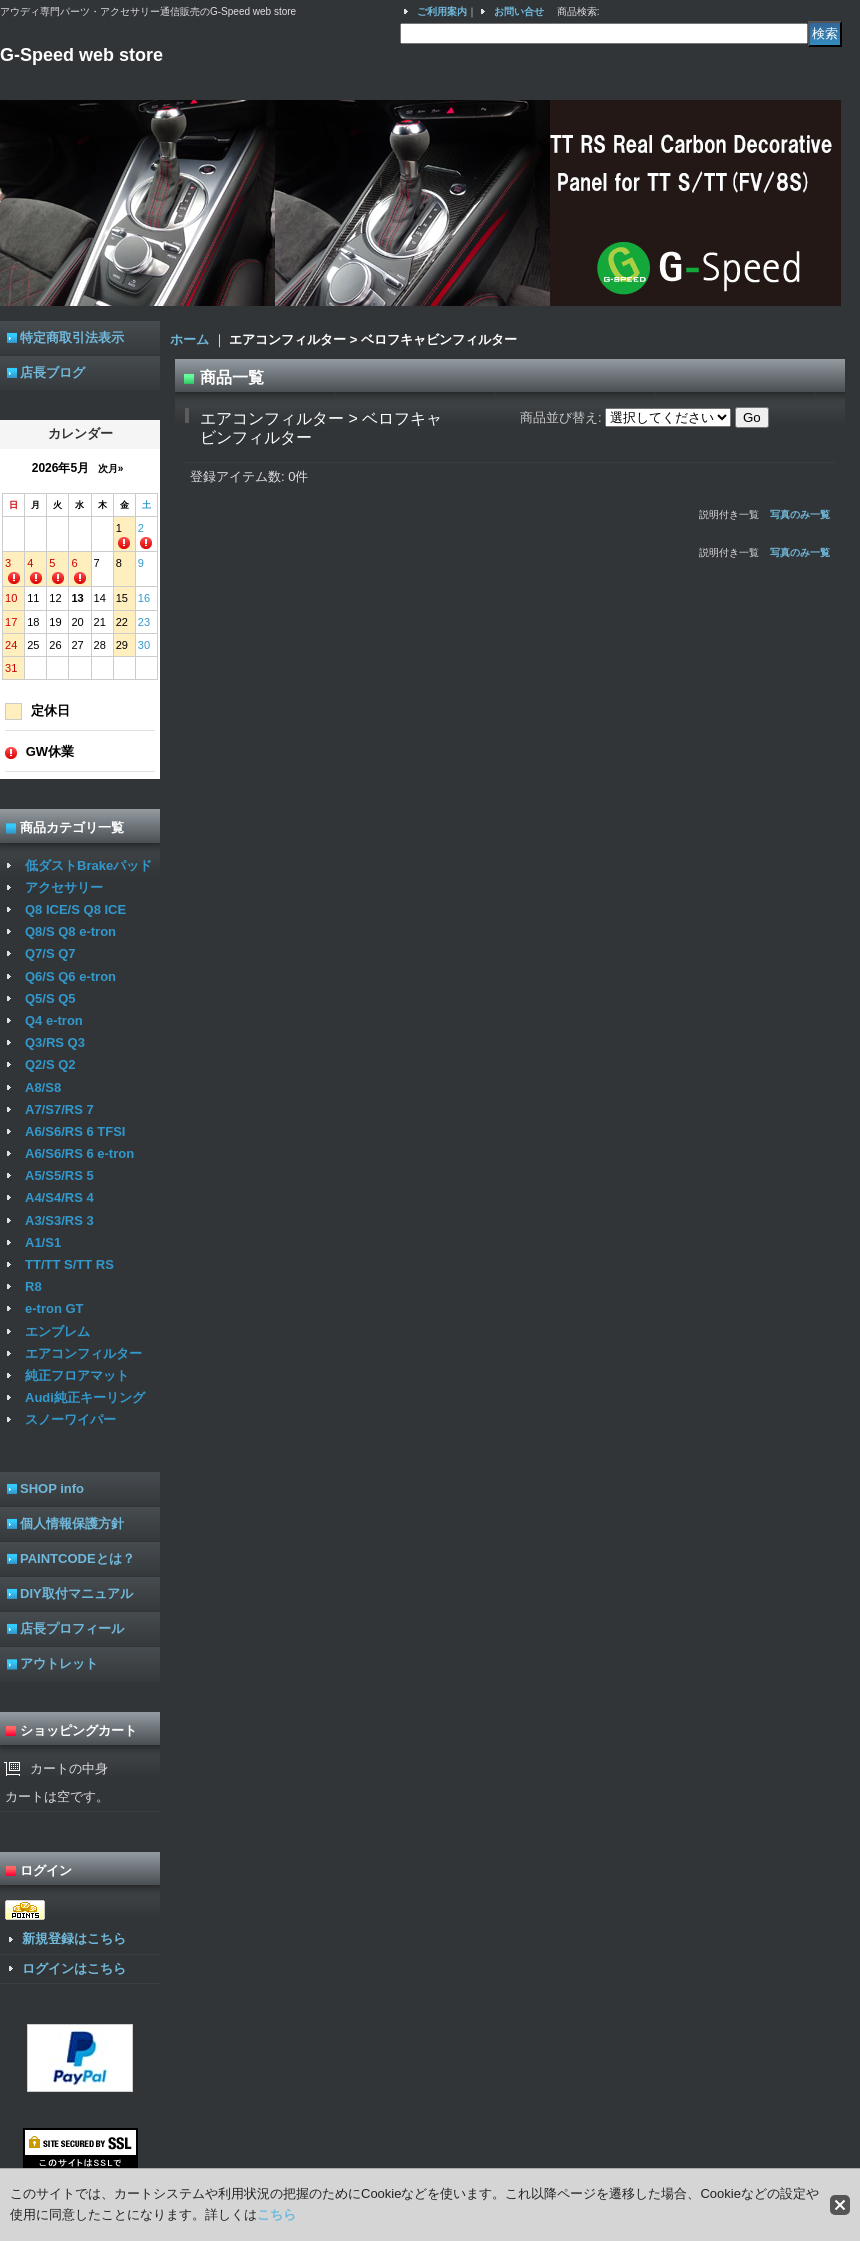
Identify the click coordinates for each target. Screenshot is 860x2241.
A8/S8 (43, 1087)
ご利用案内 (442, 11)
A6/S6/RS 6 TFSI (75, 1131)
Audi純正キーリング (85, 1397)
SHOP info (52, 1488)
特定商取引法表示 (72, 337)
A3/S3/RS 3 (59, 1220)
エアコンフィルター (83, 1353)
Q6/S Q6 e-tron (70, 976)
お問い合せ (519, 11)
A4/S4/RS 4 (59, 1197)
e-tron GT (54, 1308)
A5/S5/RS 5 (59, 1175)
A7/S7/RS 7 (59, 1109)
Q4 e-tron (54, 1020)
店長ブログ (52, 372)
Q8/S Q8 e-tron (70, 931)
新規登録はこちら (74, 1938)
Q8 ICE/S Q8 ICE (75, 909)
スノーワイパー (70, 1419)
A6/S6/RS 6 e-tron (79, 1153)
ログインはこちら (74, 1968)
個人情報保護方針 (72, 1523)
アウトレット (59, 1663)
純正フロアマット (77, 1375)
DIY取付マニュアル (76, 1593)
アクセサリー (64, 887)
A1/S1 (43, 1242)
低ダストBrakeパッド (88, 865)
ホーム (189, 339)
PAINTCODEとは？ (77, 1558)
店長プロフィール (72, 1628)
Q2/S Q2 (50, 1064)
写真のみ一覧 (800, 514)
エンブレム (57, 1331)
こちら (276, 2214)
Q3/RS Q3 (55, 1042)
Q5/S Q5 (50, 998)
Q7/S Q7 (50, 953)
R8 (33, 1286)
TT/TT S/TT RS (69, 1264)
